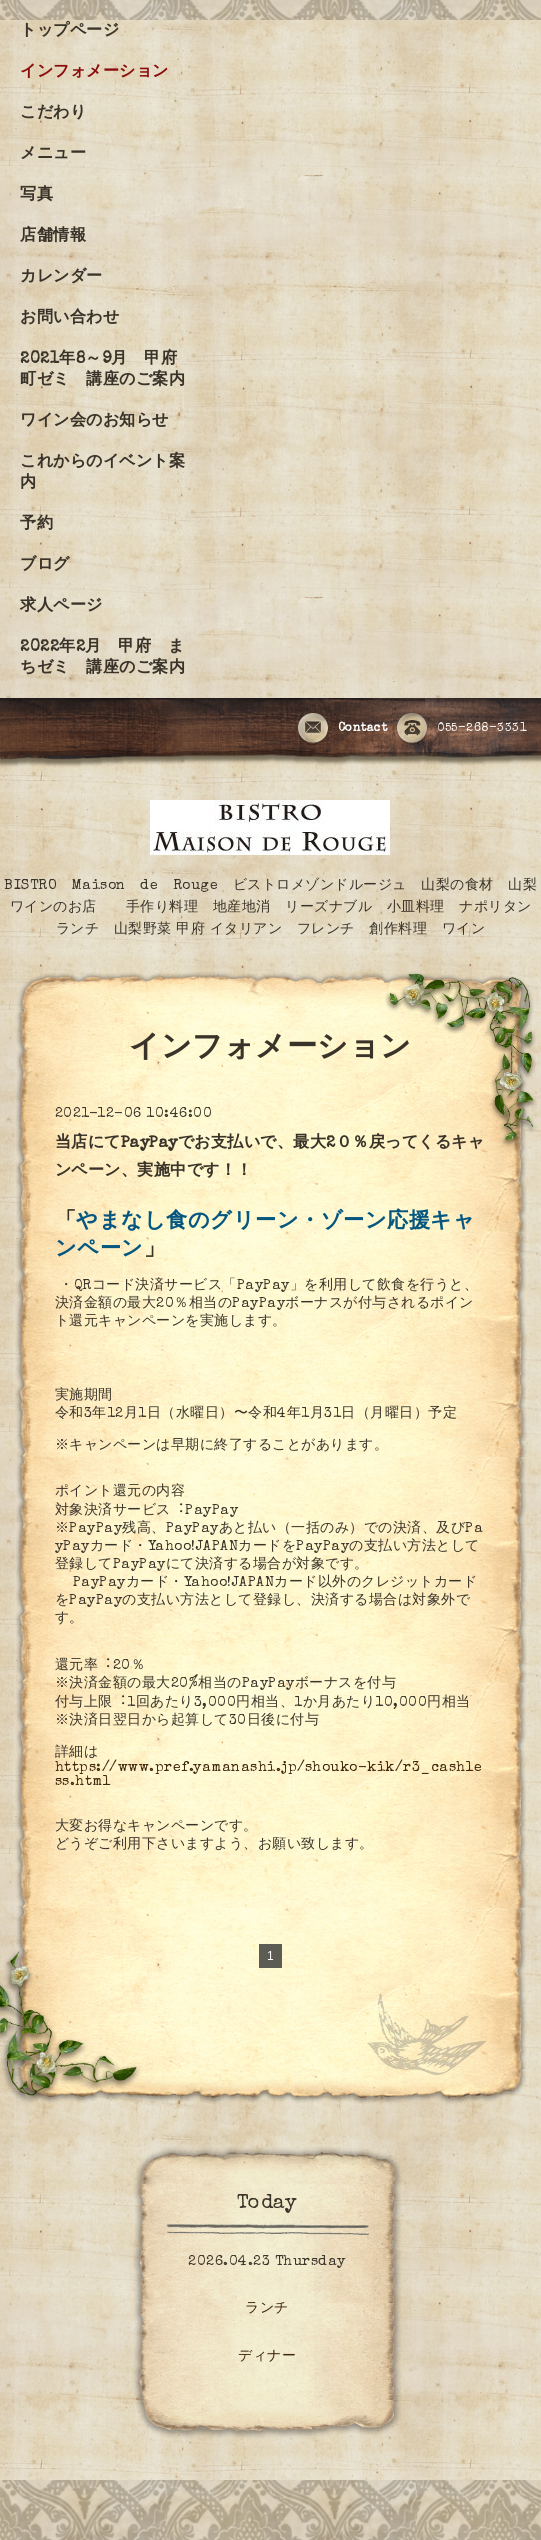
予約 (36, 525)
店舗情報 (53, 237)
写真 (36, 196)
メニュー (53, 155)
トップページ (69, 32)
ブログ (45, 566)
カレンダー (61, 278)
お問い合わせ (69, 319)
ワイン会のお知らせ (94, 422)
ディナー (267, 2357)
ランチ (267, 2309)
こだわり (53, 114)
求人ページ (61, 607)
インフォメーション (94, 73)
